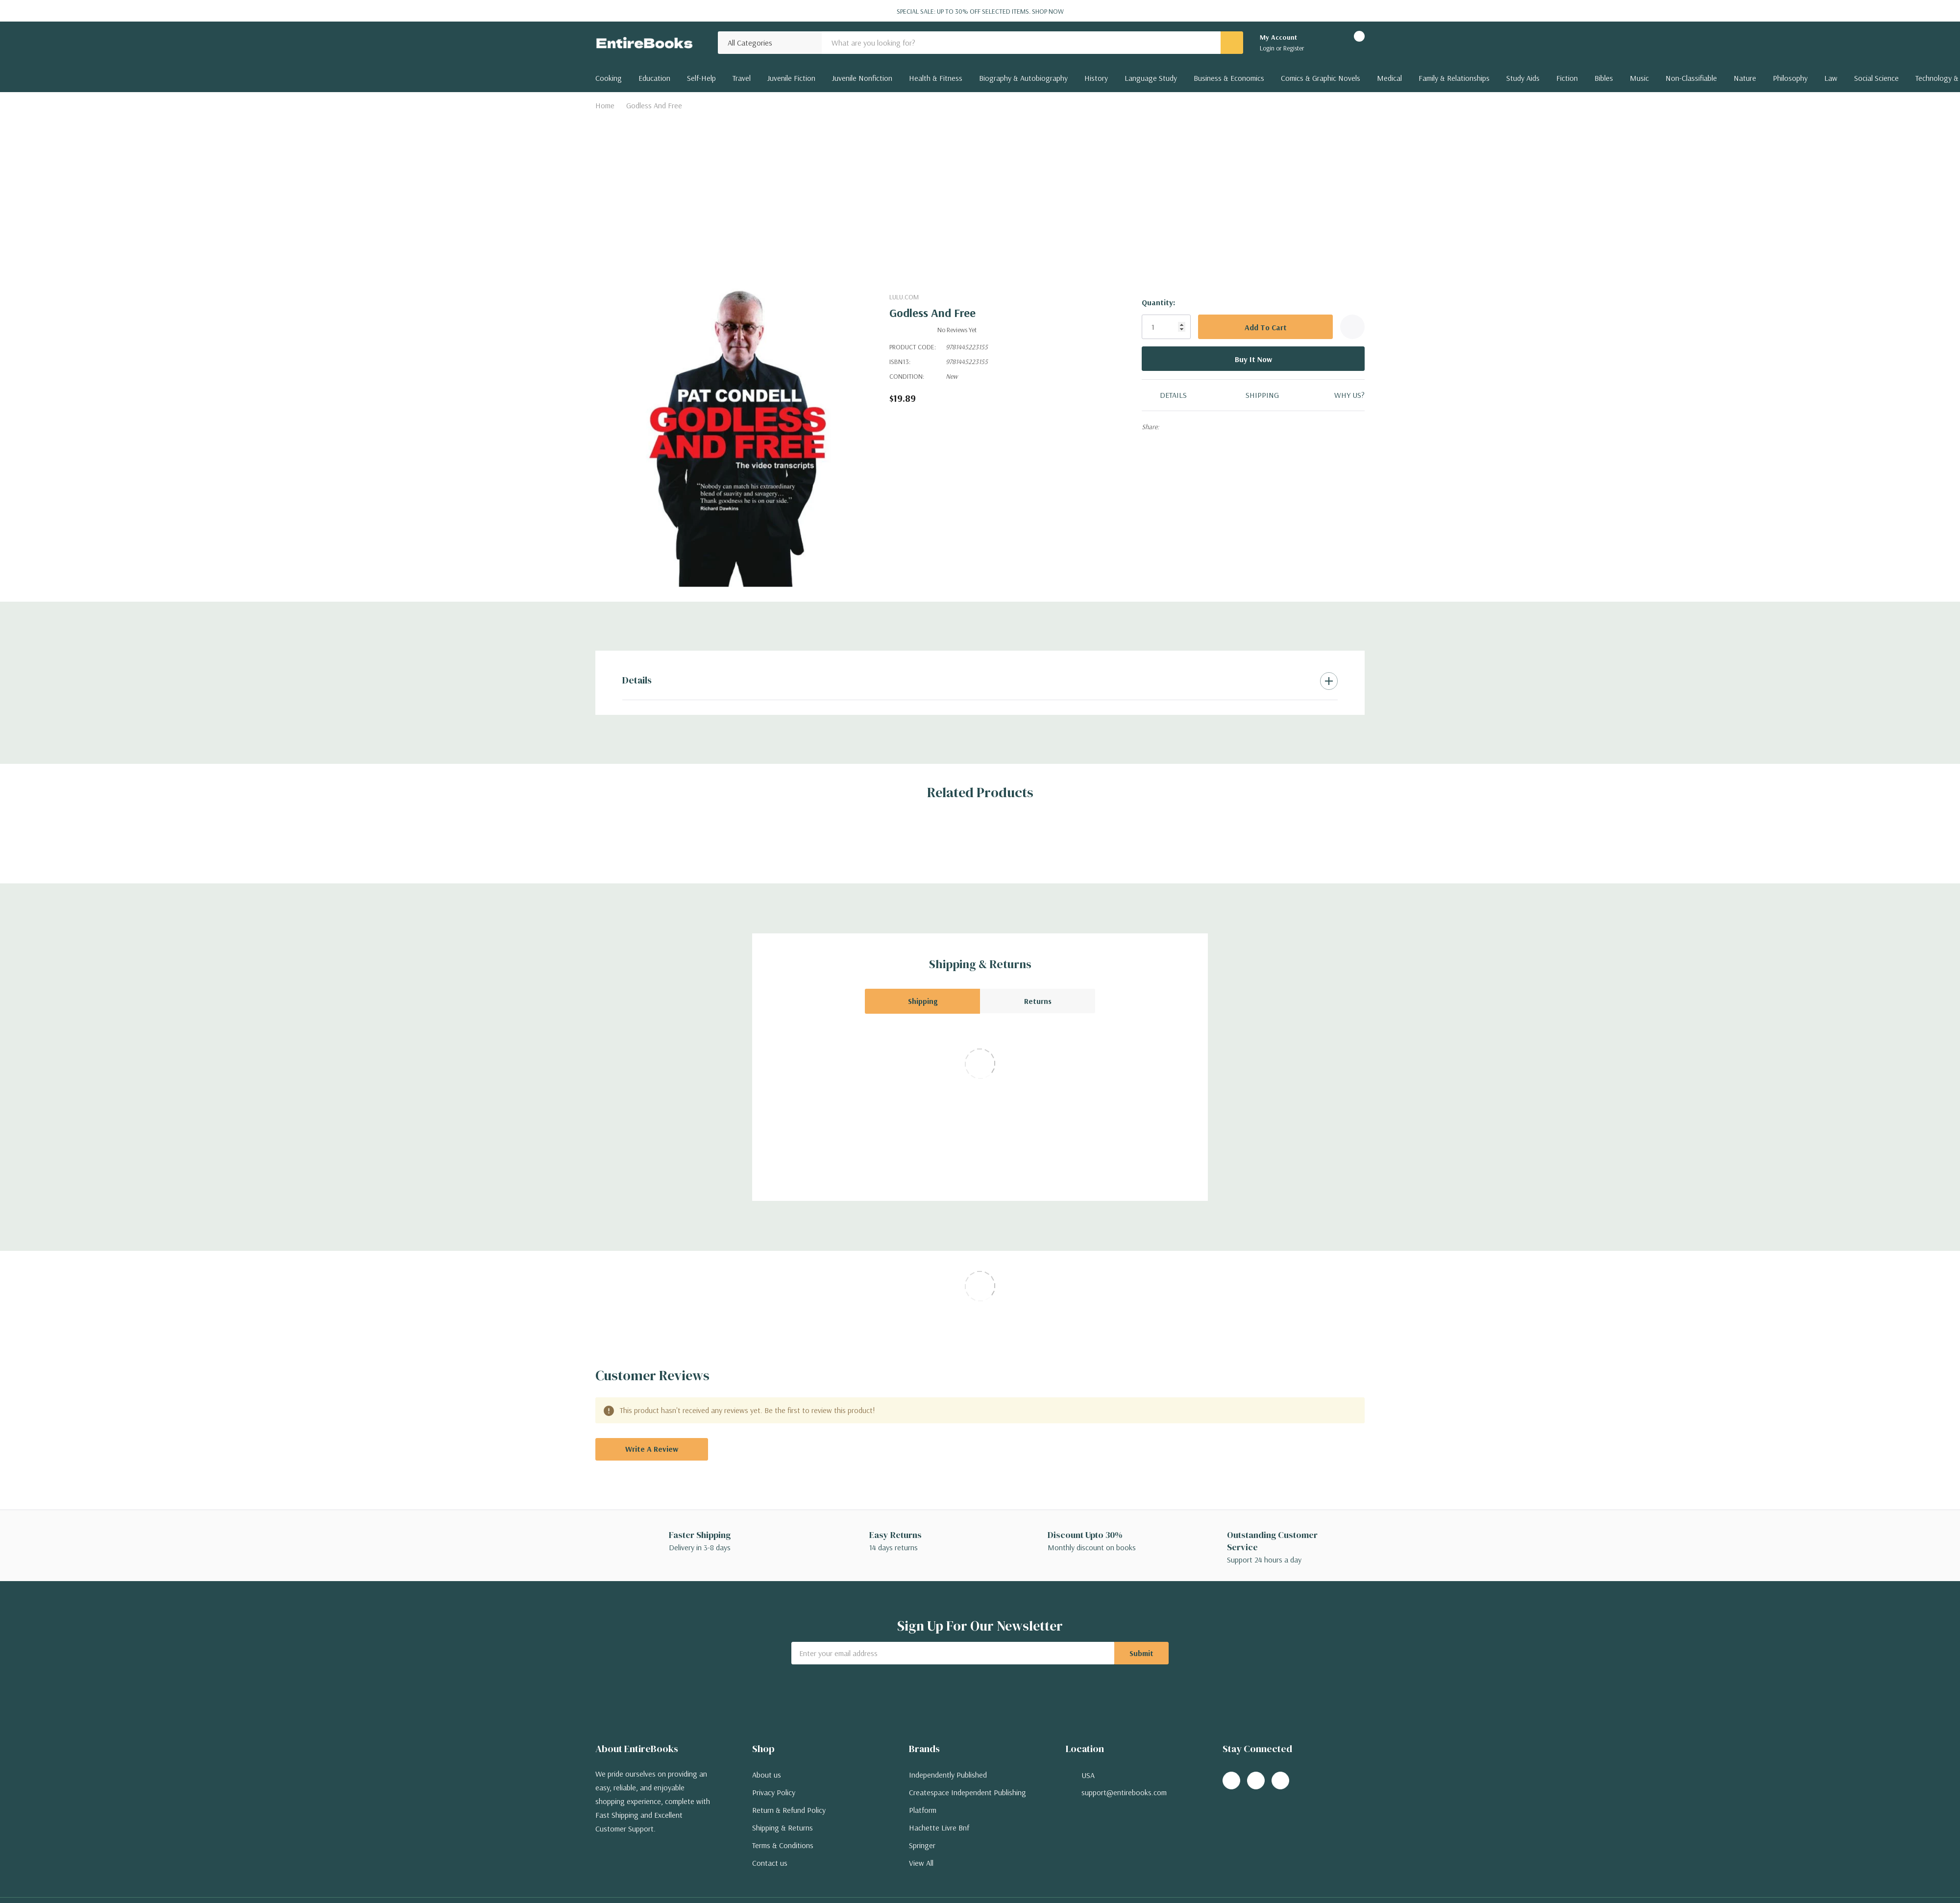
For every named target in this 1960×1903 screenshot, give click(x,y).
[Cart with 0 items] (1350, 42)
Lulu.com (904, 297)
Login (1268, 48)
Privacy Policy (773, 1792)
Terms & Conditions (782, 1845)
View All (921, 1863)
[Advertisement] (980, 187)
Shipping (922, 1001)
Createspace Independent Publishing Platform (967, 1801)
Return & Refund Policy (789, 1810)
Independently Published (948, 1775)
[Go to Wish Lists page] (1324, 42)
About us (766, 1775)
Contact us (769, 1863)
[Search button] (1232, 42)
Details (637, 680)
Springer (922, 1845)
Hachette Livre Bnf (939, 1827)
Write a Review (651, 1449)
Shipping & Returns (782, 1827)
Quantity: (1158, 302)
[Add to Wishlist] (1352, 327)
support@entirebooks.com (1124, 1792)
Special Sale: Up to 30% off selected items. (980, 11)
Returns (1038, 1001)
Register (1293, 48)
